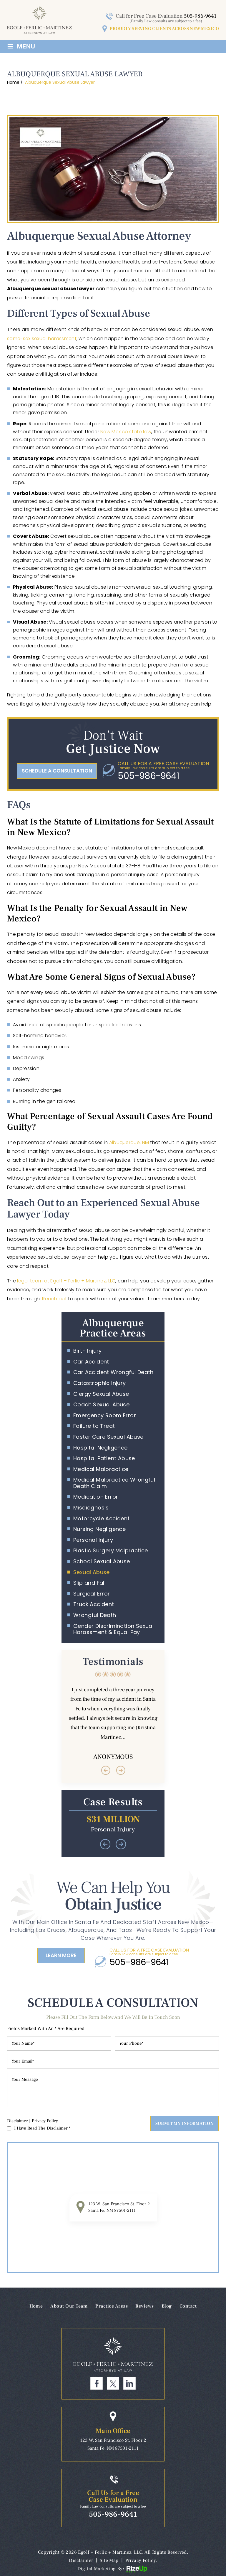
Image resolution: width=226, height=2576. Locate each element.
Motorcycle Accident (101, 1518)
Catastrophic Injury (99, 1383)
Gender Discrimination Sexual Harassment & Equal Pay (113, 1629)
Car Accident (91, 1361)
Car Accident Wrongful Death (113, 1372)
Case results (113, 1823)
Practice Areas (111, 2306)
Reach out (54, 1298)
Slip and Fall (89, 1583)
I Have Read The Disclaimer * (42, 2128)
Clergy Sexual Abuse (101, 1394)
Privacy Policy (45, 2121)
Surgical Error (91, 1594)
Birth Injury (87, 1351)
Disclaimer (17, 2121)
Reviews (144, 2306)
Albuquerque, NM (129, 1142)
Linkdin (129, 2383)
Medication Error (95, 1497)
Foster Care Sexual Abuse (108, 1437)
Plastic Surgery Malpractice (110, 1550)
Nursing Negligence (99, 1529)
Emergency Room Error (104, 1415)
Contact (188, 2306)
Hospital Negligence (100, 1448)
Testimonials (113, 1716)
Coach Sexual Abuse (101, 1404)
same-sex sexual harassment (42, 338)
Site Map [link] (109, 2560)
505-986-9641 (200, 16)
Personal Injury (93, 1540)
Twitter (113, 2383)
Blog (167, 2306)
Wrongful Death (94, 1615)
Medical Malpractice (101, 1469)
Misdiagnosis (91, 1507)
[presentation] (105, 1770)
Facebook (96, 2383)
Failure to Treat (94, 1426)
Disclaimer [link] (81, 2560)
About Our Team (69, 2306)
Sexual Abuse (91, 1572)
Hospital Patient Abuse (104, 1458)
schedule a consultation (57, 770)
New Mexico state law (125, 431)
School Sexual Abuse (101, 1561)
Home (36, 2306)
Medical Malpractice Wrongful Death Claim (114, 1483)
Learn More (61, 1955)
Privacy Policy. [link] (141, 2560)
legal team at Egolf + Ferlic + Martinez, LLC (66, 1280)
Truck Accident (93, 1604)
